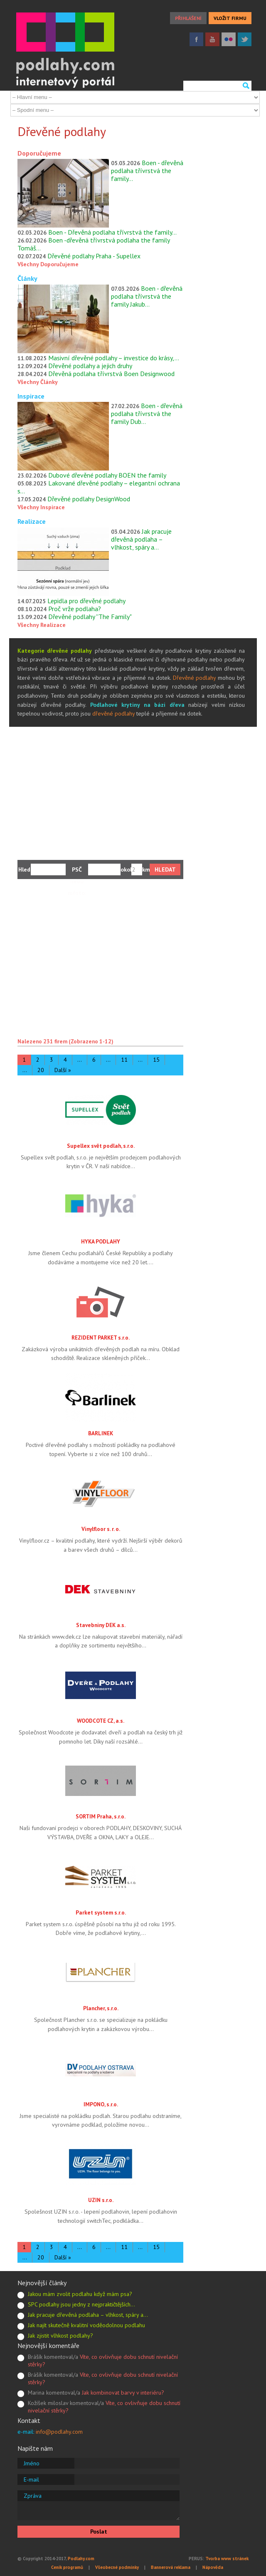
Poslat (98, 2531)
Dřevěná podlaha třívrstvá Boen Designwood (111, 373)
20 (40, 1070)
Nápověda (212, 2567)
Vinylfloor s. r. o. (100, 1529)
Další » (62, 1070)
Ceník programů (67, 2567)
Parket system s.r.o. (101, 1912)
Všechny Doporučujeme (48, 264)
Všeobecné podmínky (117, 2567)
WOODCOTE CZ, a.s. (100, 1720)
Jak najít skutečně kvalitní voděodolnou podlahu (86, 2325)
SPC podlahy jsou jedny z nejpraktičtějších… (81, 2304)
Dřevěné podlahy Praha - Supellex (93, 256)
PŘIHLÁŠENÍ (188, 18)
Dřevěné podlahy (194, 677)
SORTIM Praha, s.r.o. (101, 1816)
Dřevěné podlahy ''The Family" (90, 616)
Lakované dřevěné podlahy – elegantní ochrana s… (98, 487)
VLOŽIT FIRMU (230, 18)
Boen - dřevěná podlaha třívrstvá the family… (147, 171)
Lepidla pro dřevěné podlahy (86, 601)
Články (27, 278)
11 (124, 1059)
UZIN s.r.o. (100, 2200)
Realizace (31, 521)
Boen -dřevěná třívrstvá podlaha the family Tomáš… (93, 244)
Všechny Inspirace (41, 507)
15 (156, 1059)
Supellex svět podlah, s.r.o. (101, 1145)
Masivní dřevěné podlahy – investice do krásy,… (113, 358)
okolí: (126, 869)
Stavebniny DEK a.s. (101, 1625)
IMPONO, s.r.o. (101, 2104)
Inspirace (30, 396)
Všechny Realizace (41, 625)
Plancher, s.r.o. (100, 2008)
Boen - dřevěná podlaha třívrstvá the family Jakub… (146, 296)
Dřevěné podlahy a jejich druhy (90, 366)
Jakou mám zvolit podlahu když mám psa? (80, 2294)
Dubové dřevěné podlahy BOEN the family (107, 475)
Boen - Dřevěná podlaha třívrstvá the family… (112, 232)
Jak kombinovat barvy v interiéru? (123, 2392)
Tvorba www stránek (227, 2558)
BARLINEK (100, 1433)
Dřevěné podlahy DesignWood (88, 499)
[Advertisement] (133, 789)
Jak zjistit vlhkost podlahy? (60, 2335)
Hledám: (24, 869)
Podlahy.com (81, 2558)
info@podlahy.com (59, 2431)
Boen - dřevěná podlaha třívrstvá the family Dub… (146, 413)
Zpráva (33, 2495)
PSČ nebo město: (77, 870)
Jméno (31, 2463)
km (146, 869)
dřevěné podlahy (113, 713)
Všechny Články (37, 382)
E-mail (31, 2479)
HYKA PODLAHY (100, 1241)
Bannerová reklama (170, 2567)
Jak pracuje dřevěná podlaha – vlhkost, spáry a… (141, 539)
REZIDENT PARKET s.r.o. (100, 1337)
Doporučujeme (39, 153)
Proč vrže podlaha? (74, 608)
